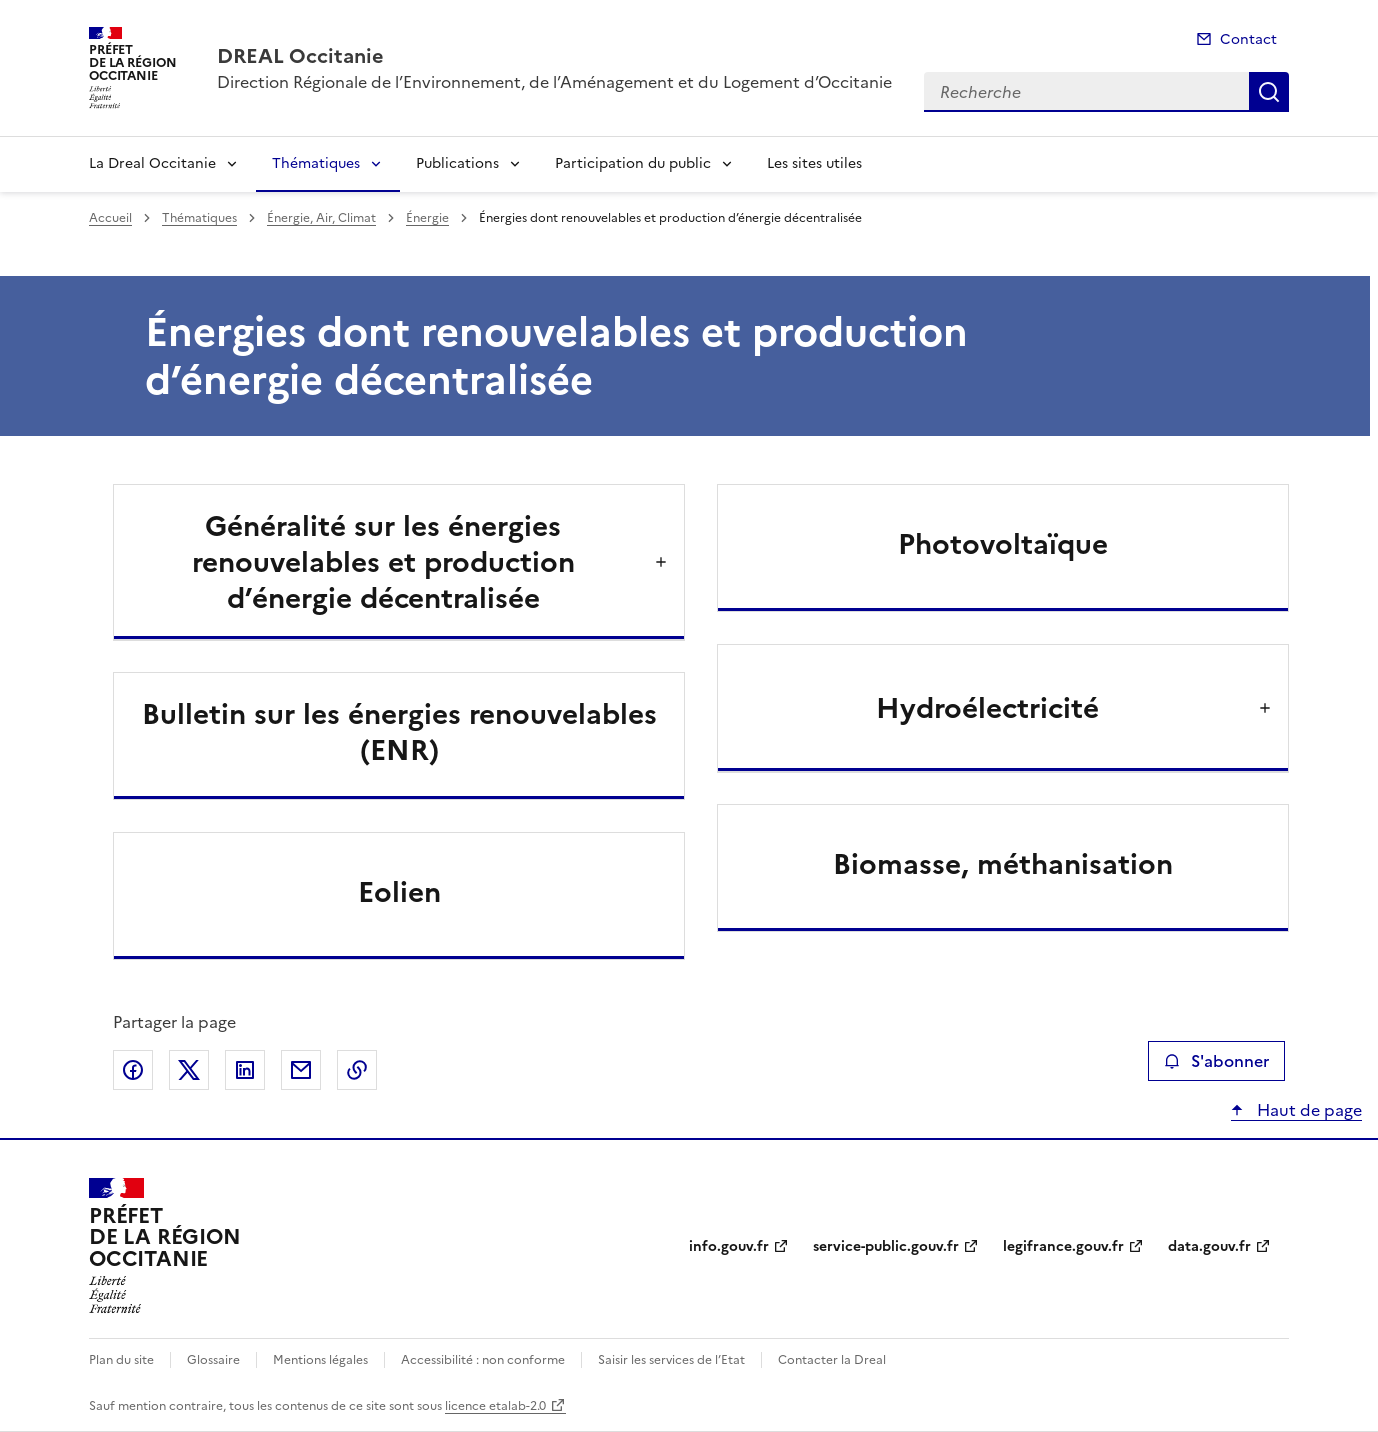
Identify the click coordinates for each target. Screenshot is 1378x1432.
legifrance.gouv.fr (1063, 1246)
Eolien (399, 892)
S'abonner (1216, 1061)
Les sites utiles (814, 163)
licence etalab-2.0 (495, 1406)
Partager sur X (189, 1070)
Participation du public (633, 163)
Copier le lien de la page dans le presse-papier (357, 1070)
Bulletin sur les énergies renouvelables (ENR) (399, 732)
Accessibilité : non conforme (483, 1360)
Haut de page (1307, 1110)
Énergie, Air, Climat (321, 218)
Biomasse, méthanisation (1003, 864)
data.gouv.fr (1209, 1246)
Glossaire (213, 1360)
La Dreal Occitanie (152, 163)
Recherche (1269, 92)
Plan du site (121, 1360)
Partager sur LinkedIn (245, 1070)
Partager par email (301, 1070)
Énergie (427, 218)
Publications (457, 163)
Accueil (110, 218)
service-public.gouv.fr (886, 1246)
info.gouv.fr (729, 1246)
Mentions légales (320, 1360)
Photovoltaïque (1003, 544)
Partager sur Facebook (133, 1070)
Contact (1248, 39)
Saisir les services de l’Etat (671, 1360)
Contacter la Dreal (832, 1360)
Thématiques (316, 163)
